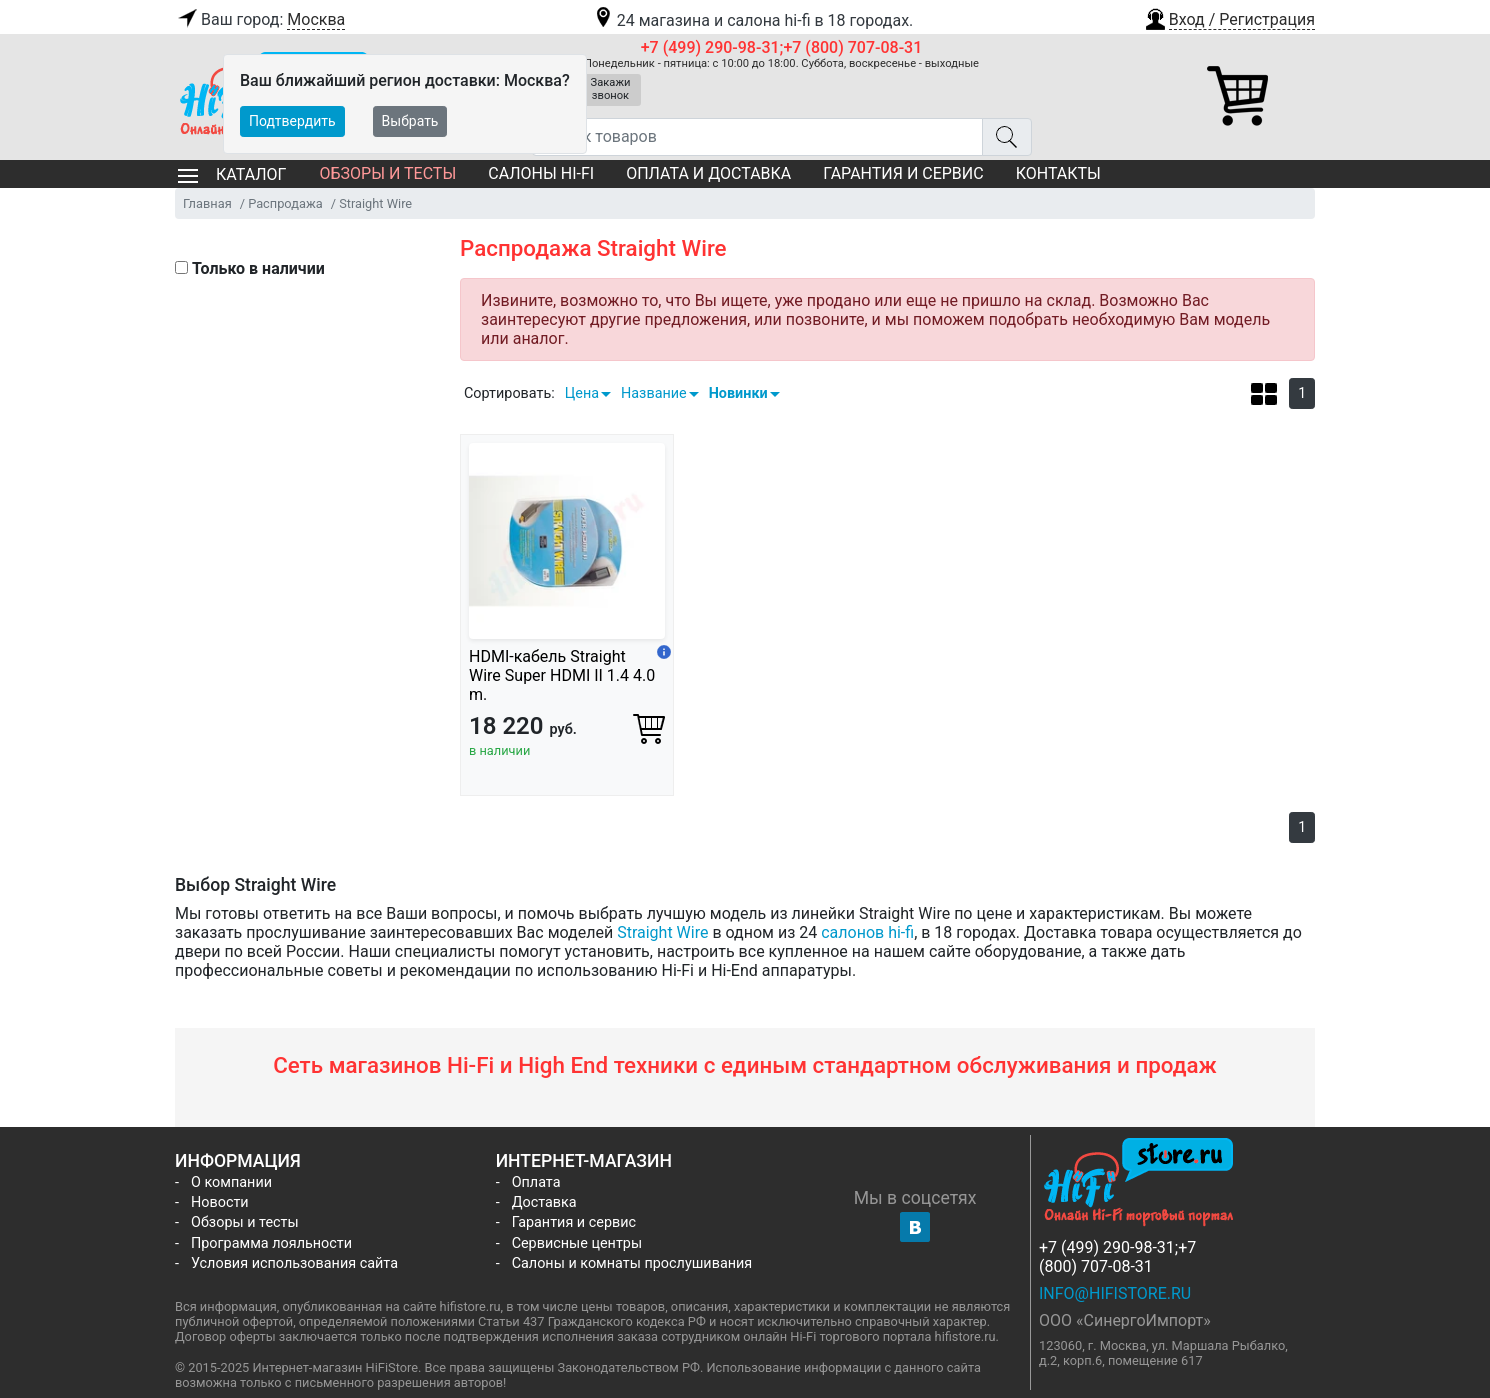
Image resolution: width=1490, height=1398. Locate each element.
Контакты (1058, 173)
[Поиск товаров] (757, 137)
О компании (231, 1182)
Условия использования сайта (294, 1263)
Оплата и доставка (708, 173)
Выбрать (410, 121)
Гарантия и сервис (903, 173)
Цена (582, 393)
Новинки (738, 393)
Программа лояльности (271, 1243)
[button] (1229, 17)
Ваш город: (260, 20)
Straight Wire (662, 932)
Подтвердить (292, 121)
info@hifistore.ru (1115, 1293)
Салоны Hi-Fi (541, 173)
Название (654, 393)
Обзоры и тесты (387, 173)
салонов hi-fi (867, 932)
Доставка (544, 1202)
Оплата (536, 1182)
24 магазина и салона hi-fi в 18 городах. (752, 20)
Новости (220, 1202)
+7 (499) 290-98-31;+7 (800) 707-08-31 (782, 47)
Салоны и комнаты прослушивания (632, 1263)
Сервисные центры (577, 1243)
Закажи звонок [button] (611, 89)
